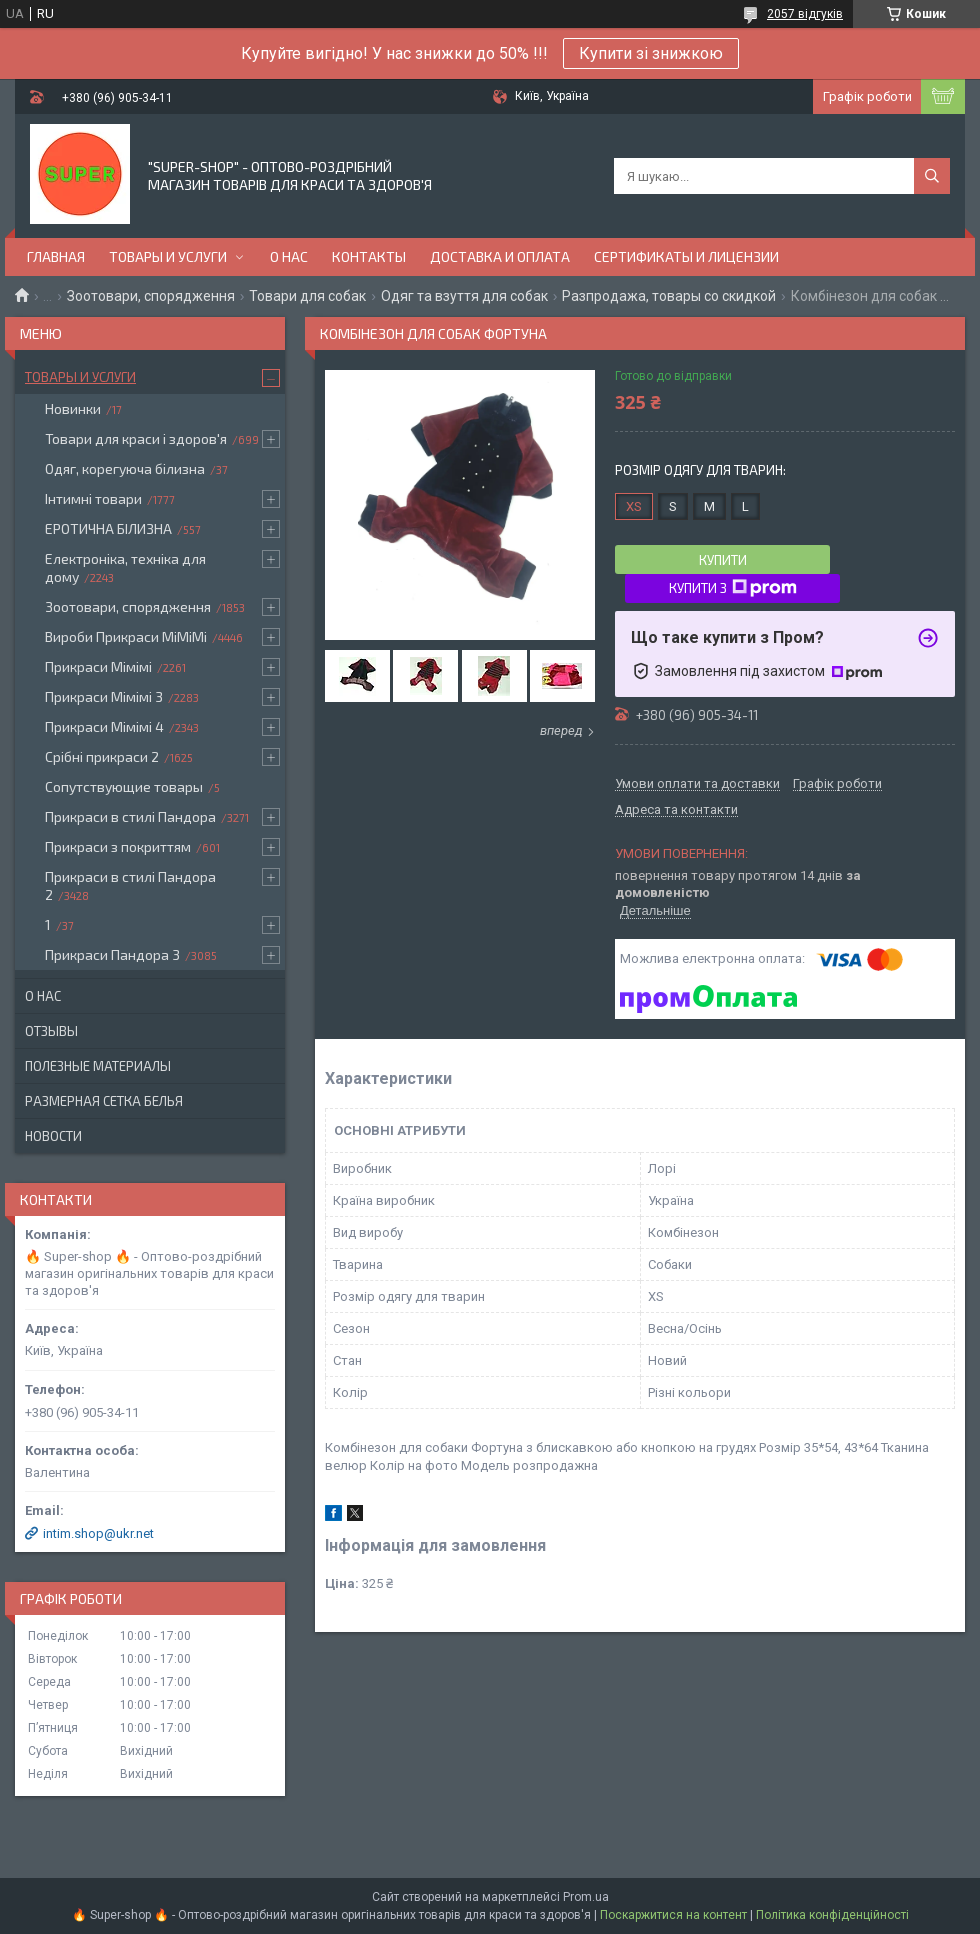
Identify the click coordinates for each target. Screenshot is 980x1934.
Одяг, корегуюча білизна (125, 468)
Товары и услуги (168, 256)
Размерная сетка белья (104, 1101)
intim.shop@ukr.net (98, 1533)
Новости (53, 1136)
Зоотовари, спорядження (151, 296)
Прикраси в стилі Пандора (130, 816)
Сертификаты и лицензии (686, 256)
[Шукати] (932, 176)
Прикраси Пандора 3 (112, 954)
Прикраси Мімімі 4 (104, 726)
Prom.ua (586, 1897)
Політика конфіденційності (832, 1915)
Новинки (73, 408)
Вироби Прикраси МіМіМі (126, 636)
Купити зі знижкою (651, 53)
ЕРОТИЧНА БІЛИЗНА (108, 528)
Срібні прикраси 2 (102, 756)
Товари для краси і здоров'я (136, 438)
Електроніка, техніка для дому (125, 567)
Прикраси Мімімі (98, 666)
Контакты (369, 256)
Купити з (733, 588)
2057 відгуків (805, 14)
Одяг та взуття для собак (464, 296)
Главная (56, 256)
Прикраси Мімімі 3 (104, 696)
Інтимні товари (93, 498)
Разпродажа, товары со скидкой (669, 296)
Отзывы (51, 1031)
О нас (289, 256)
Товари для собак (307, 296)
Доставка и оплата (500, 256)
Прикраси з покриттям (118, 846)
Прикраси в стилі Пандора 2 (130, 885)
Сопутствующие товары (124, 786)
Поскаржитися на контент (673, 1915)
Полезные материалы (98, 1066)
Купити (723, 560)
